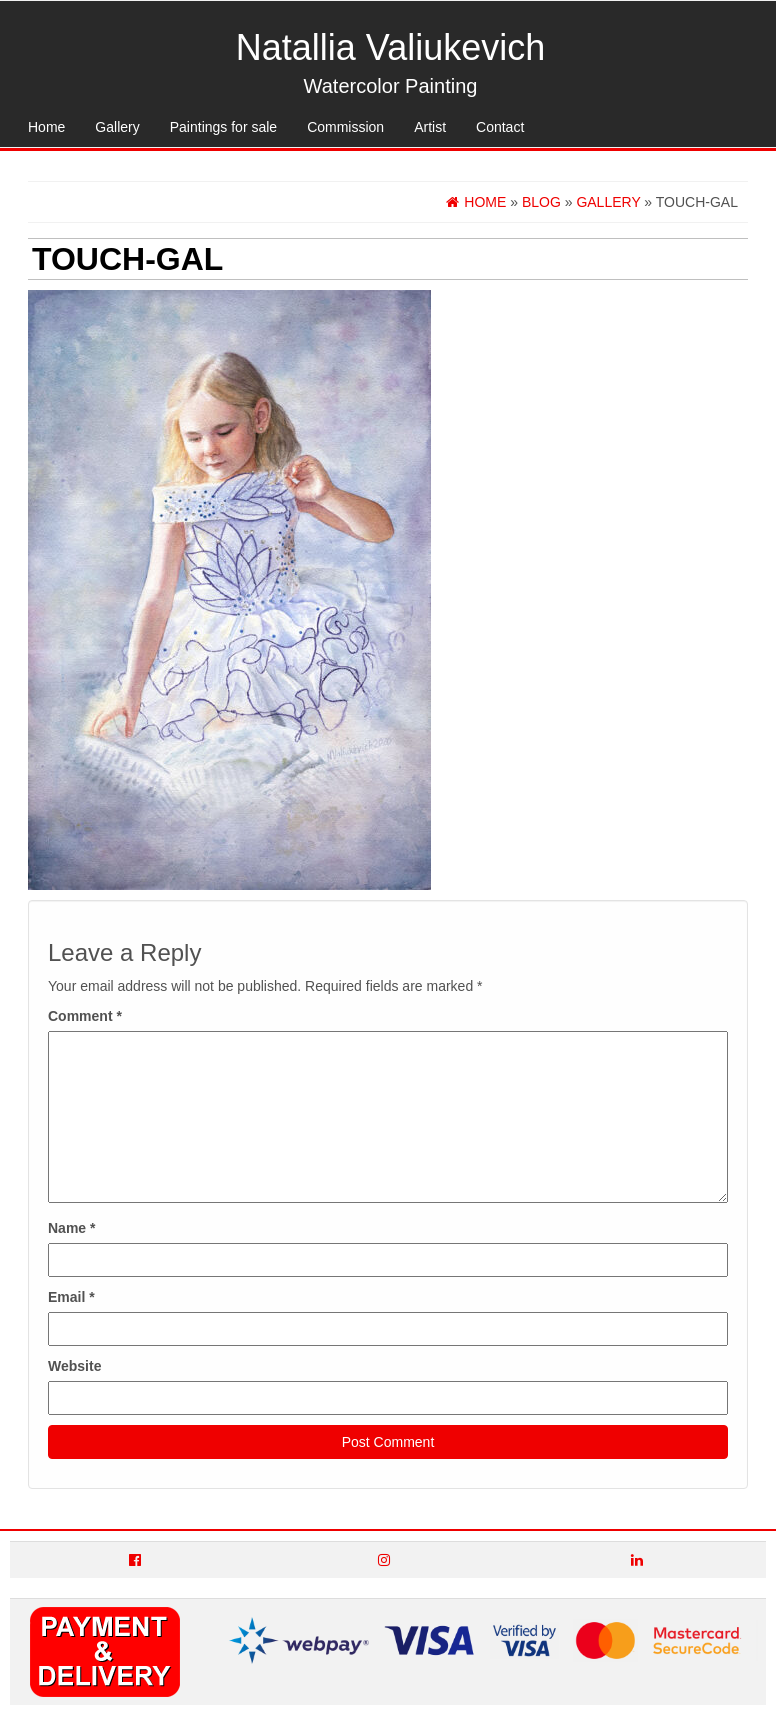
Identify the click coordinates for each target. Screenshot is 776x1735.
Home (46, 127)
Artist (430, 127)
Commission (345, 127)
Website (74, 1366)
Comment (85, 1016)
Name (71, 1228)
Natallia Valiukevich (390, 47)
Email (71, 1297)
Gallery (117, 127)
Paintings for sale (223, 127)
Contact (500, 127)
